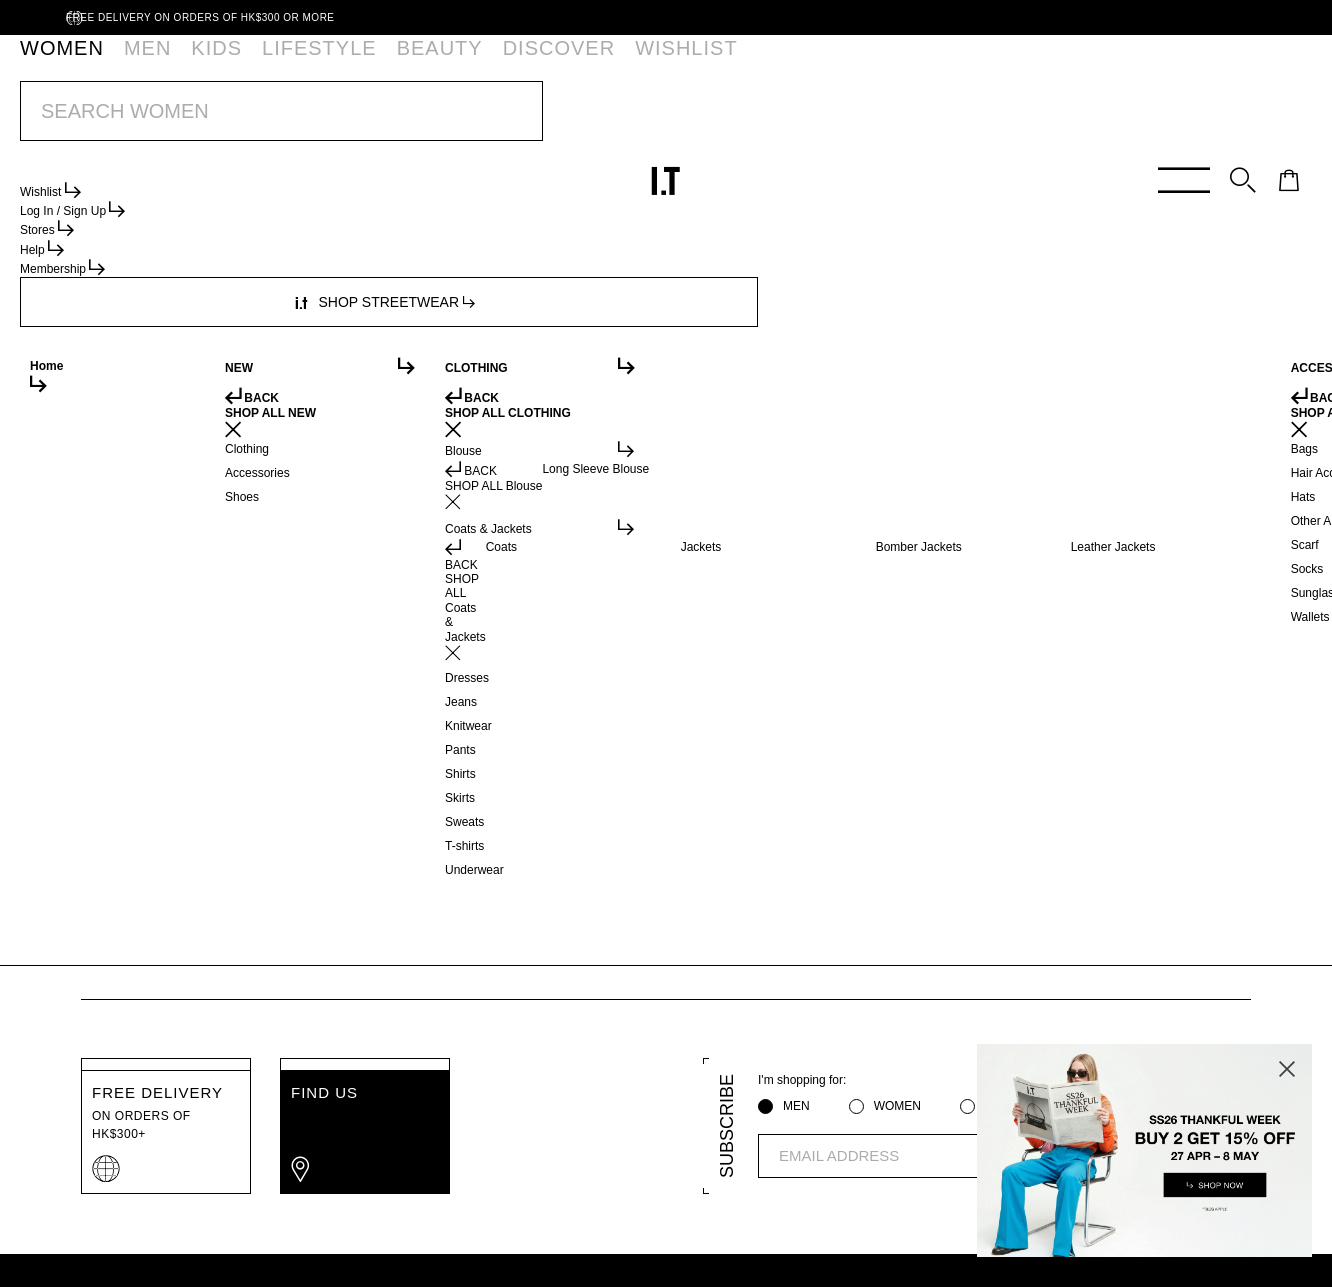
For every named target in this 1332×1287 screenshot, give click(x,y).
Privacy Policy (298, 1246)
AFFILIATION (688, 1182)
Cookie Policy (522, 1246)
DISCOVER (396, 65)
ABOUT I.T (588, 1182)
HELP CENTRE (221, 1182)
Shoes (169, 170)
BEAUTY (317, 65)
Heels (223, 170)
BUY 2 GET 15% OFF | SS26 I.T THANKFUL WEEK (625, 119)
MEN (116, 65)
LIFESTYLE (237, 65)
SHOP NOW (813, 119)
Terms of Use (411, 1246)
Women (106, 170)
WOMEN (55, 65)
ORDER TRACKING (469, 1182)
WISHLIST (480, 65)
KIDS (168, 65)
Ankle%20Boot (302, 170)
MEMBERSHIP (339, 1182)
